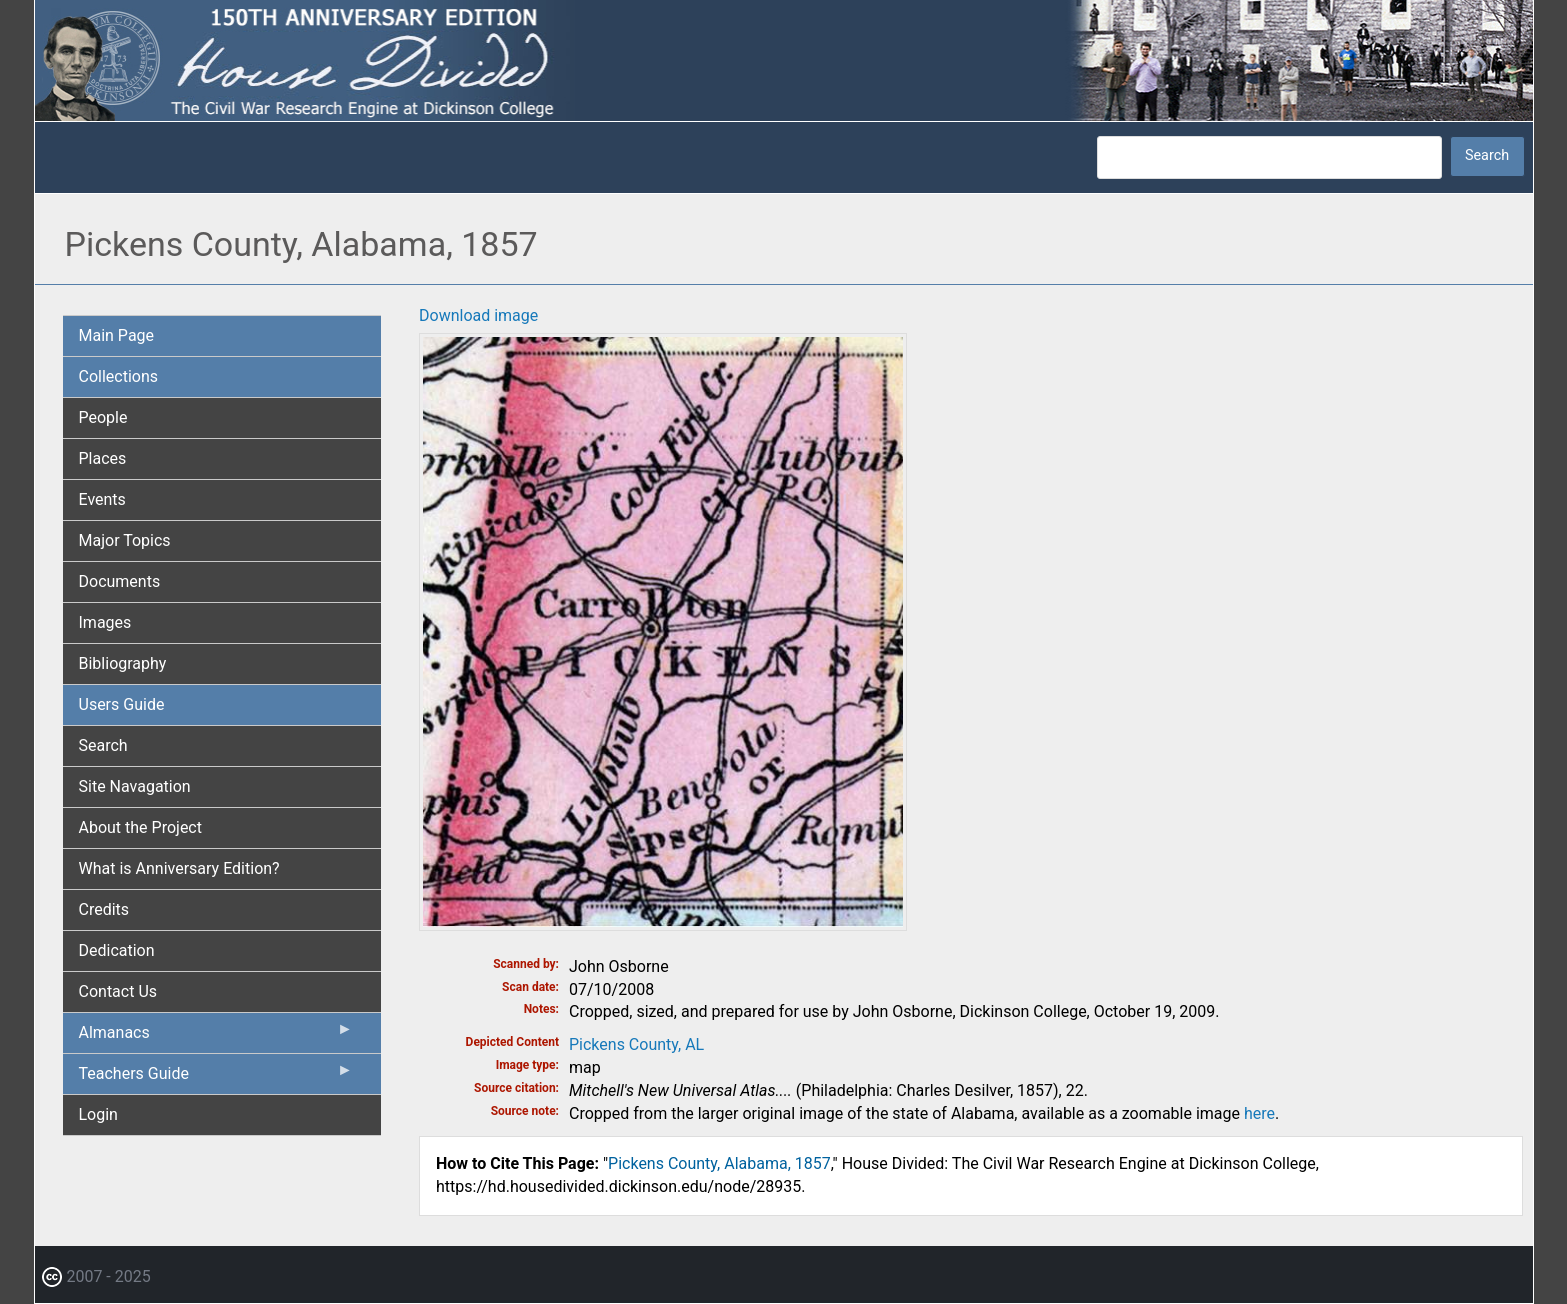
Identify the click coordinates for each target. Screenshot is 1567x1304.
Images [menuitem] (105, 622)
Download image (478, 315)
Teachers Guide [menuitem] (216, 1078)
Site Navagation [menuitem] (135, 786)
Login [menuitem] (98, 1114)
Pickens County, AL (636, 1044)
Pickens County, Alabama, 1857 (719, 1163)
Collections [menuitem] (119, 376)
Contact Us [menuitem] (118, 991)
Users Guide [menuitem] (122, 704)
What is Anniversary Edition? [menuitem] (179, 868)
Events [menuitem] (102, 499)
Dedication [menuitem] (117, 950)
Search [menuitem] (103, 745)
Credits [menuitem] (104, 909)
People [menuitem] (103, 417)
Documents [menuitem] (120, 581)
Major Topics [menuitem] (125, 540)
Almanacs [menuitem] (216, 1037)
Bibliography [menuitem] (123, 663)
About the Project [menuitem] (140, 827)
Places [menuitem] (103, 458)
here (1259, 1113)
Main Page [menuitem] (117, 335)
